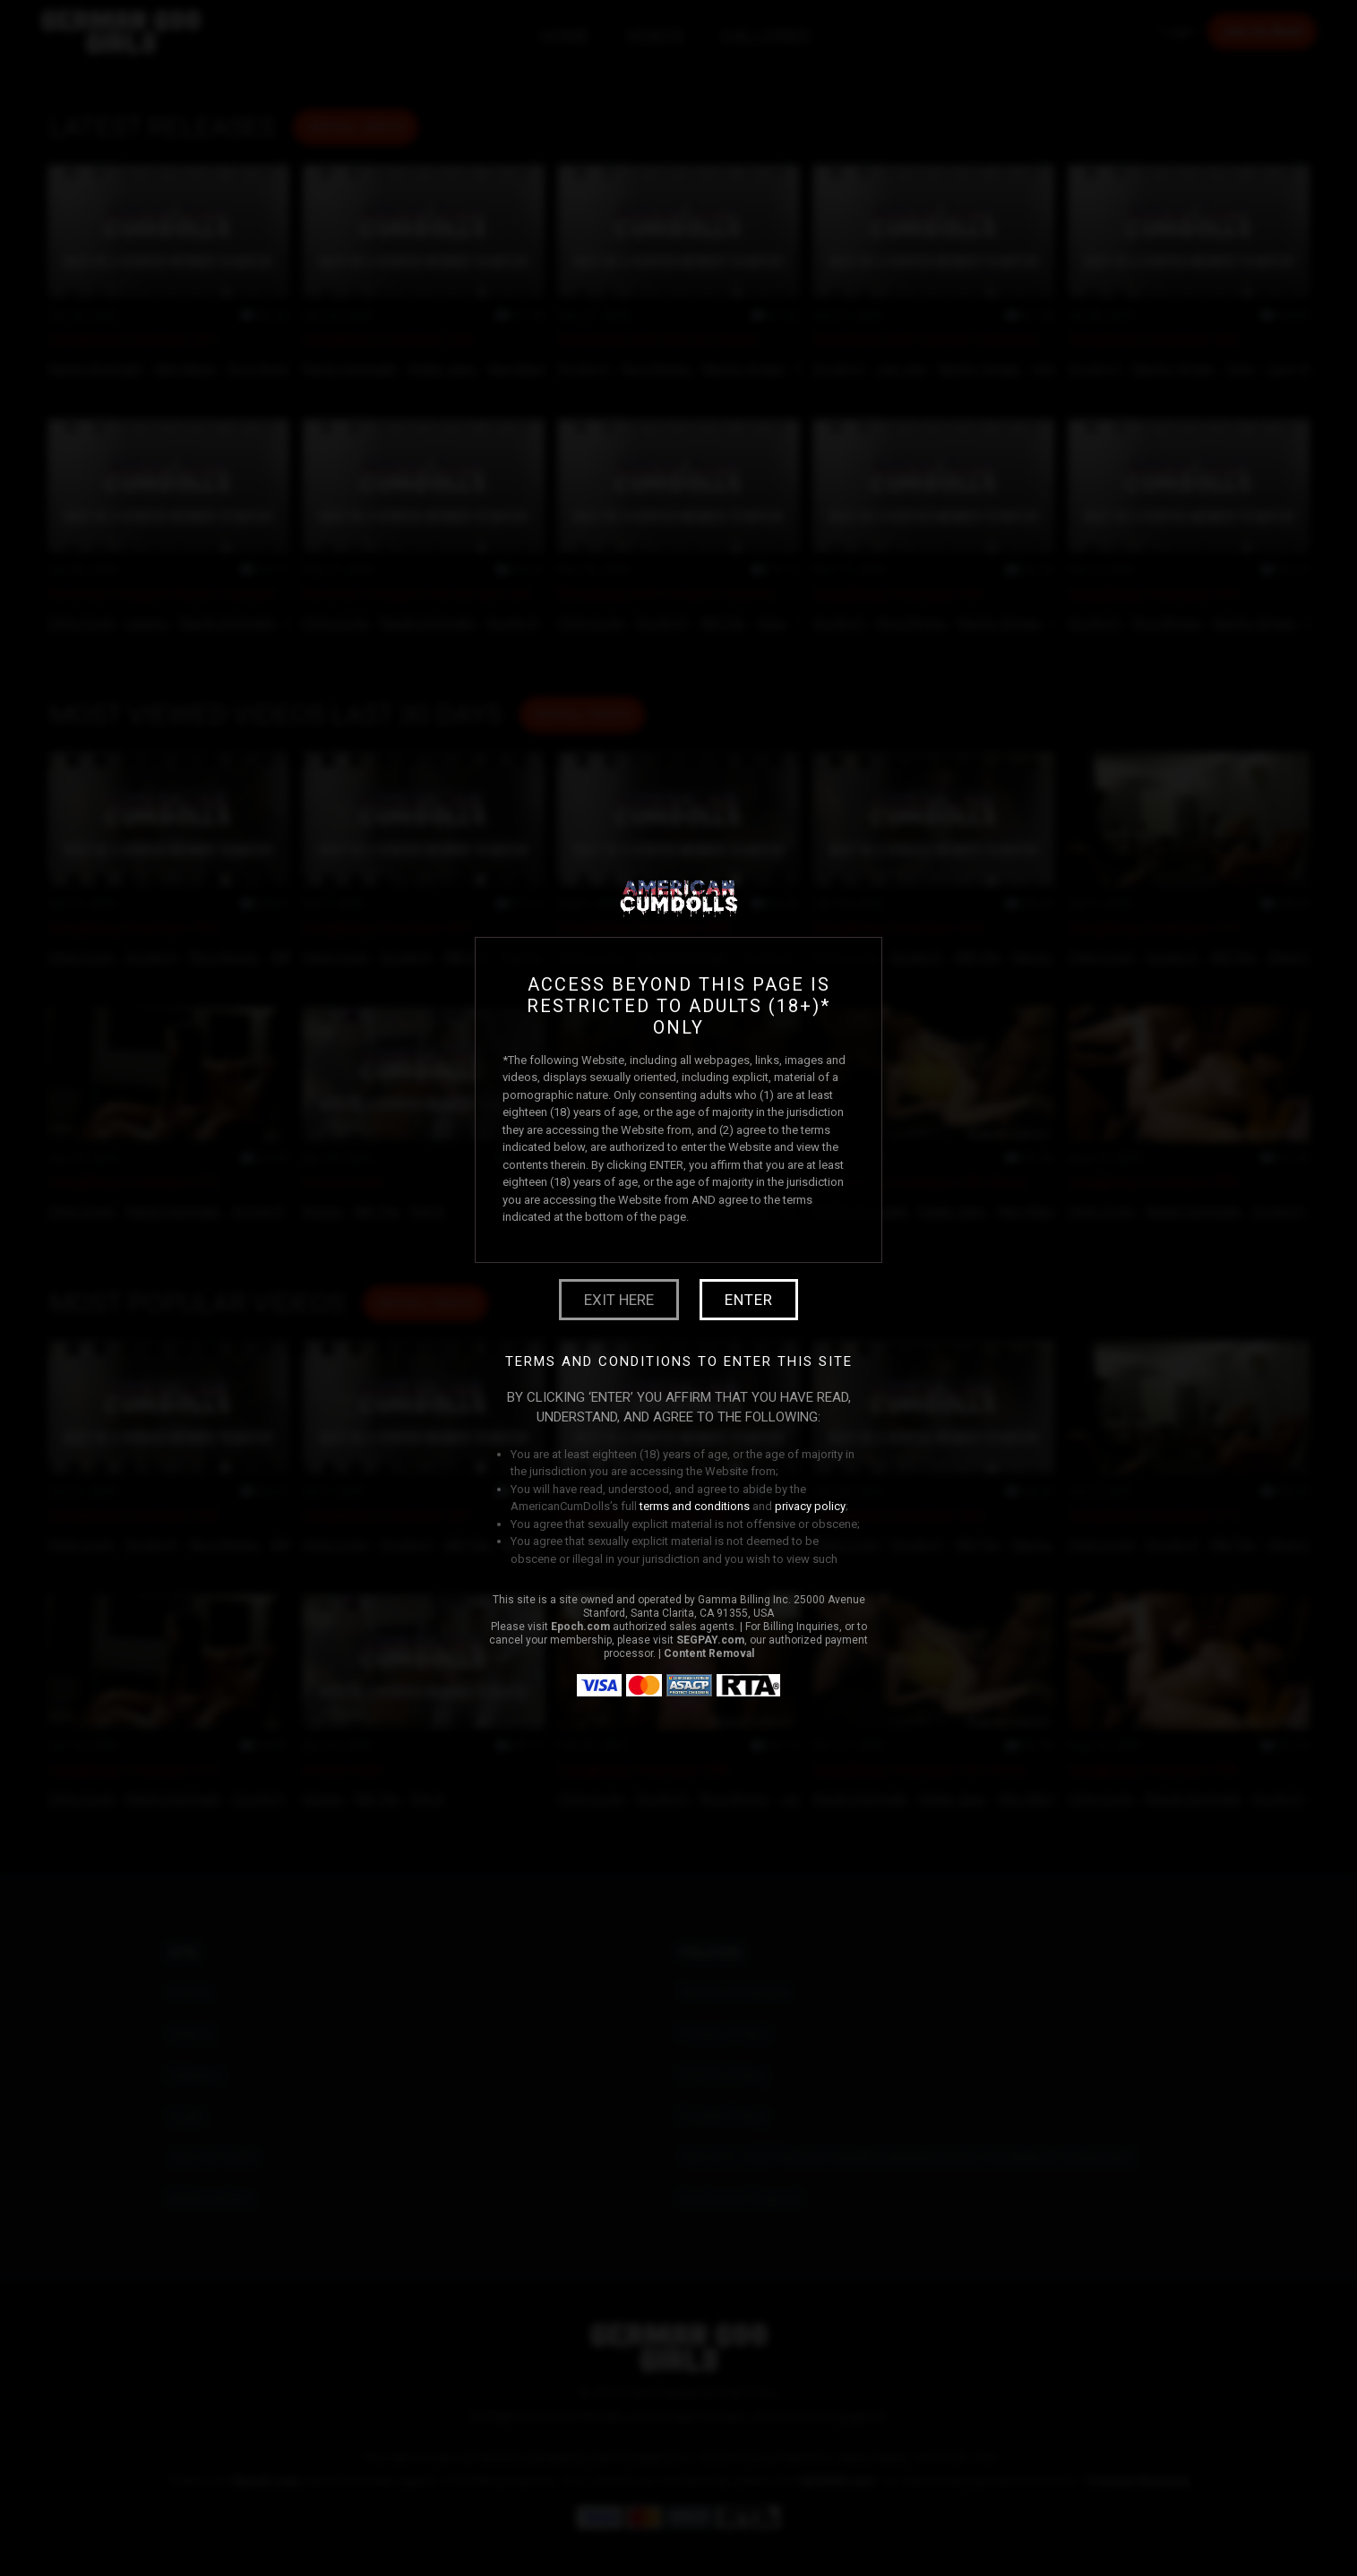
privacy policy (810, 1506)
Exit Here (619, 1300)
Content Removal (709, 1653)
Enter (749, 1300)
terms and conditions (695, 1506)
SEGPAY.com (710, 1640)
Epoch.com (580, 1626)
